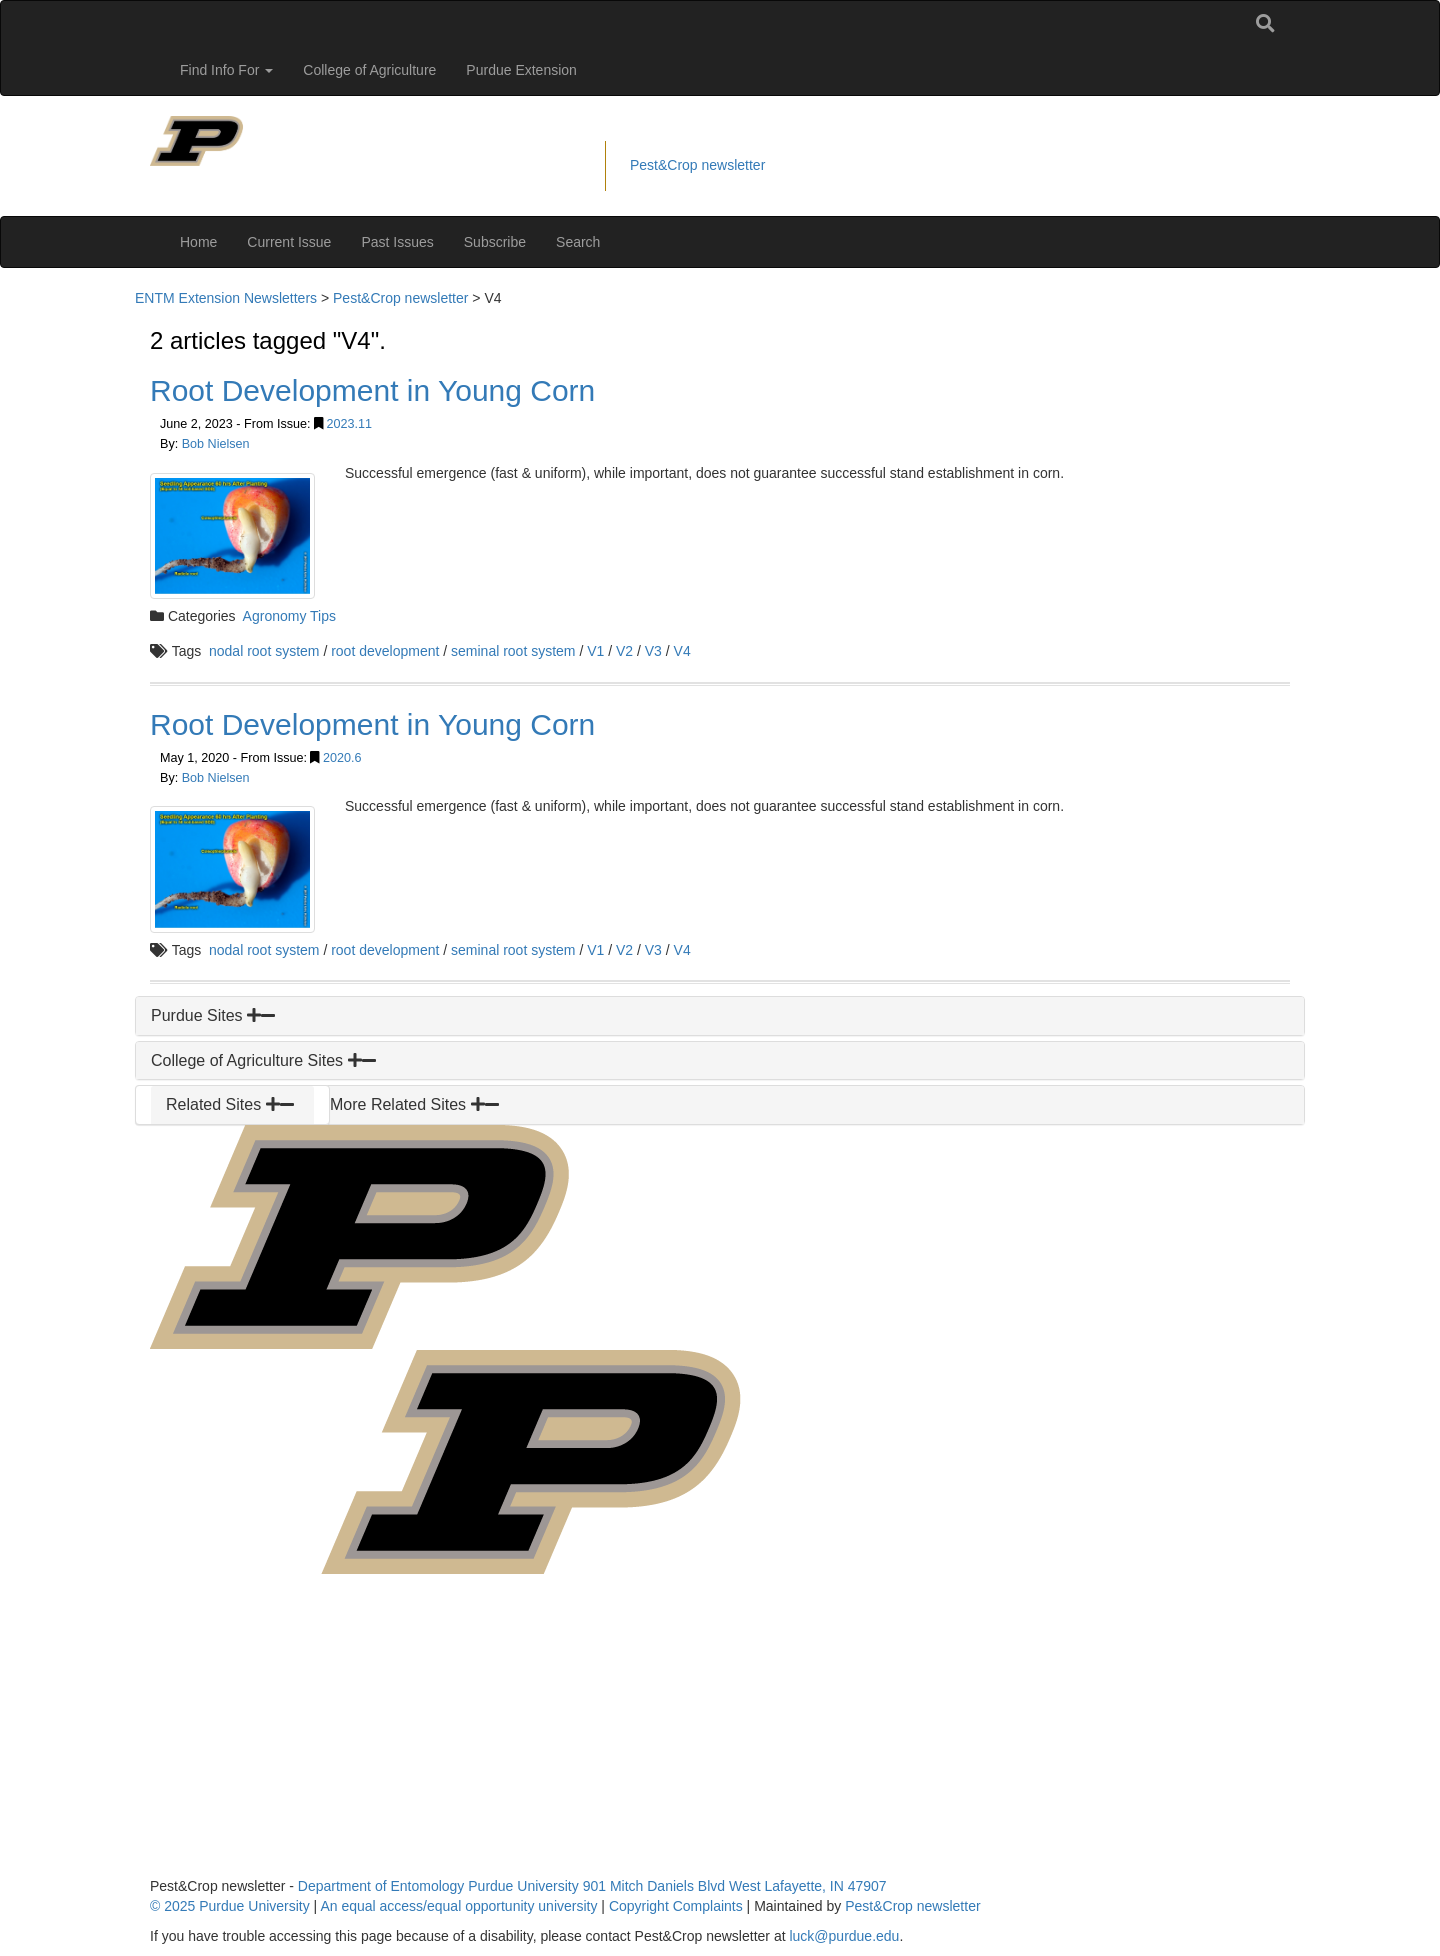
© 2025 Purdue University (230, 1906)
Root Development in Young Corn (372, 390)
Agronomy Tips (289, 616)
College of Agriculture (369, 70)
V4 (682, 651)
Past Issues (397, 242)
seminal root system (513, 651)
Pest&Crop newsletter (697, 165)
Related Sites (230, 1104)
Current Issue (289, 242)
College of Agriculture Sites (263, 1060)
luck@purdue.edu (844, 1936)
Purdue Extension (521, 70)
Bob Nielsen (216, 444)
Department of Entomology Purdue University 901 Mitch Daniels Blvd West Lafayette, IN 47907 (592, 1886)
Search (578, 242)
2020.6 (342, 758)
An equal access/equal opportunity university (458, 1906)
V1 (595, 651)
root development (385, 651)
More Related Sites (414, 1104)
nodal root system (264, 651)
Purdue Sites (213, 1015)
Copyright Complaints (676, 1906)
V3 (653, 651)
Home (198, 242)
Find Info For (226, 70)
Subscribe (495, 242)
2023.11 (350, 424)
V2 (624, 651)
